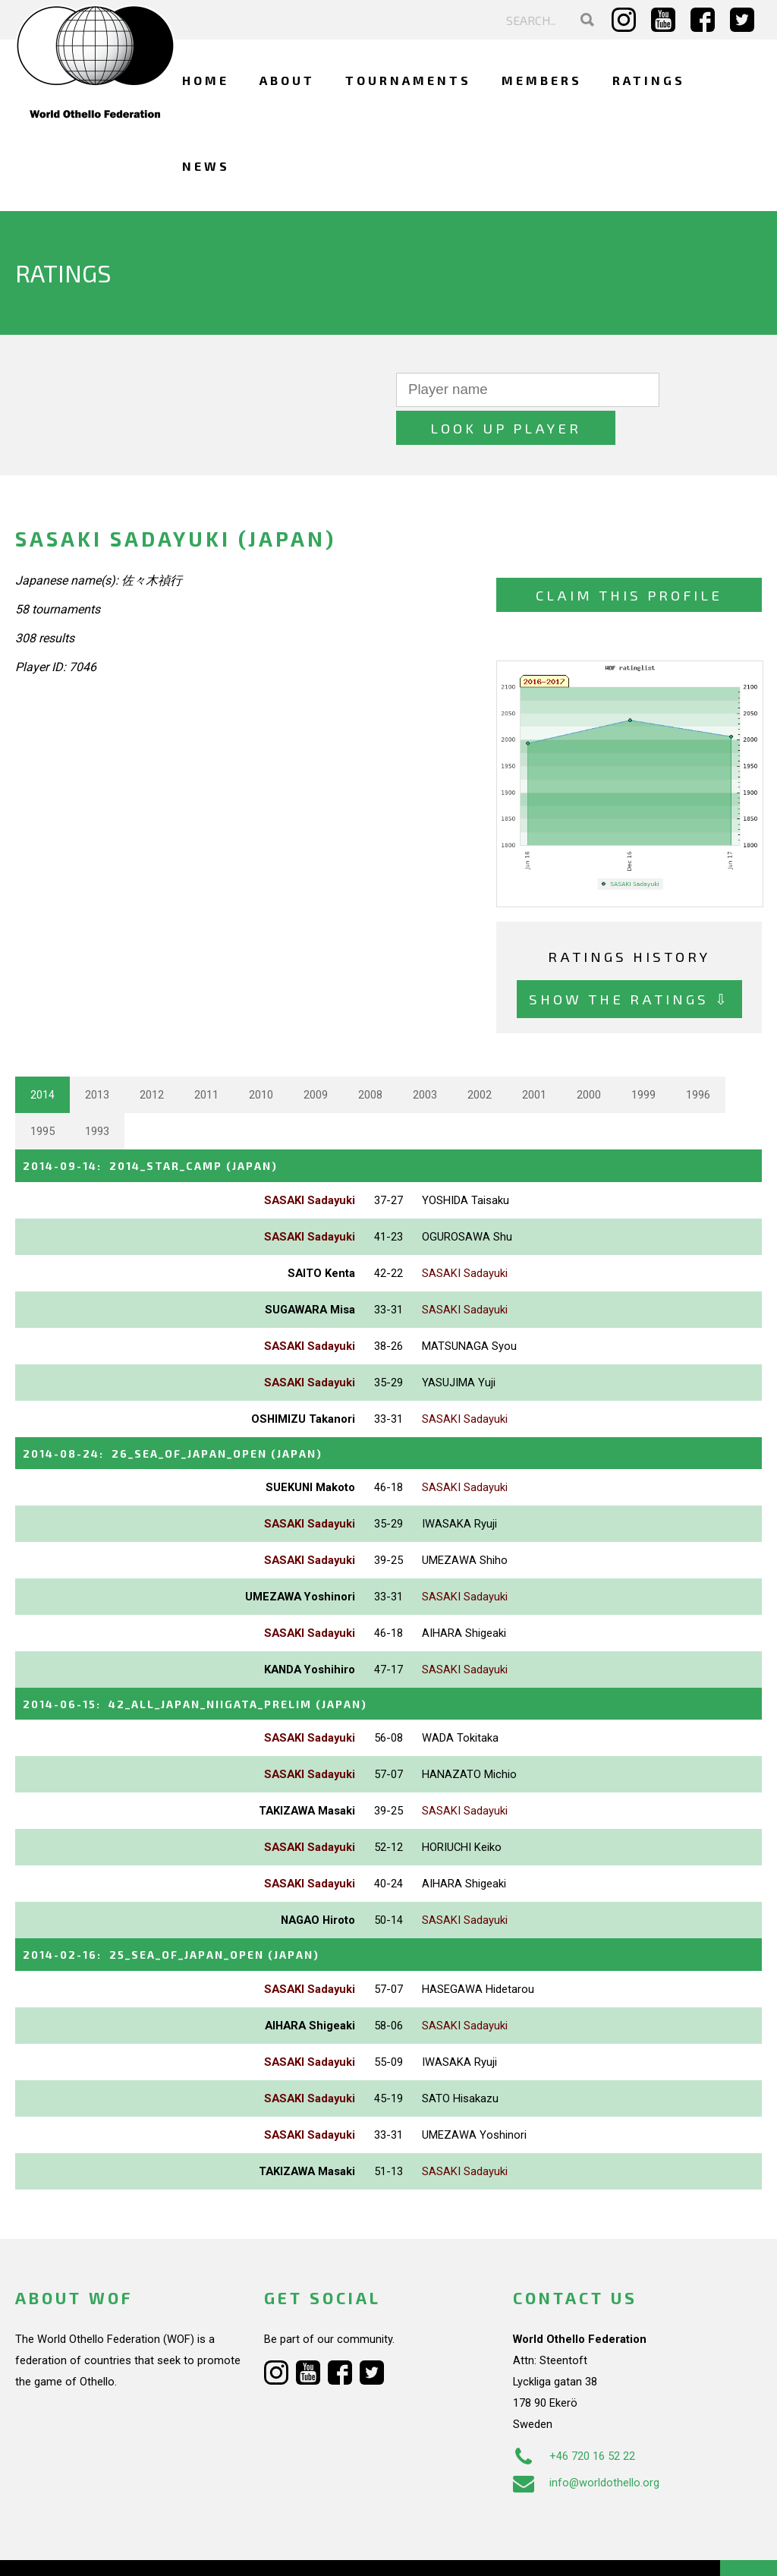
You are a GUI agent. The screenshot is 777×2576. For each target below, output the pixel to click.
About (287, 80)
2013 (97, 1057)
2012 (152, 1057)
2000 (589, 1057)
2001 (534, 1057)
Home (205, 80)
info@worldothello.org (586, 2441)
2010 (261, 1057)
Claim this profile (629, 557)
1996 (698, 1057)
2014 (42, 1057)
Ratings (648, 80)
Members (542, 80)
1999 (643, 1057)
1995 (42, 1093)
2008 (370, 1057)
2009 (316, 1057)
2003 (425, 1057)
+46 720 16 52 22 (574, 2415)
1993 (97, 1093)
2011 (206, 1057)
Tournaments (408, 80)
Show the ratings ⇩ (629, 961)
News (206, 166)
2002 (479, 1057)
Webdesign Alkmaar (109, 2549)
